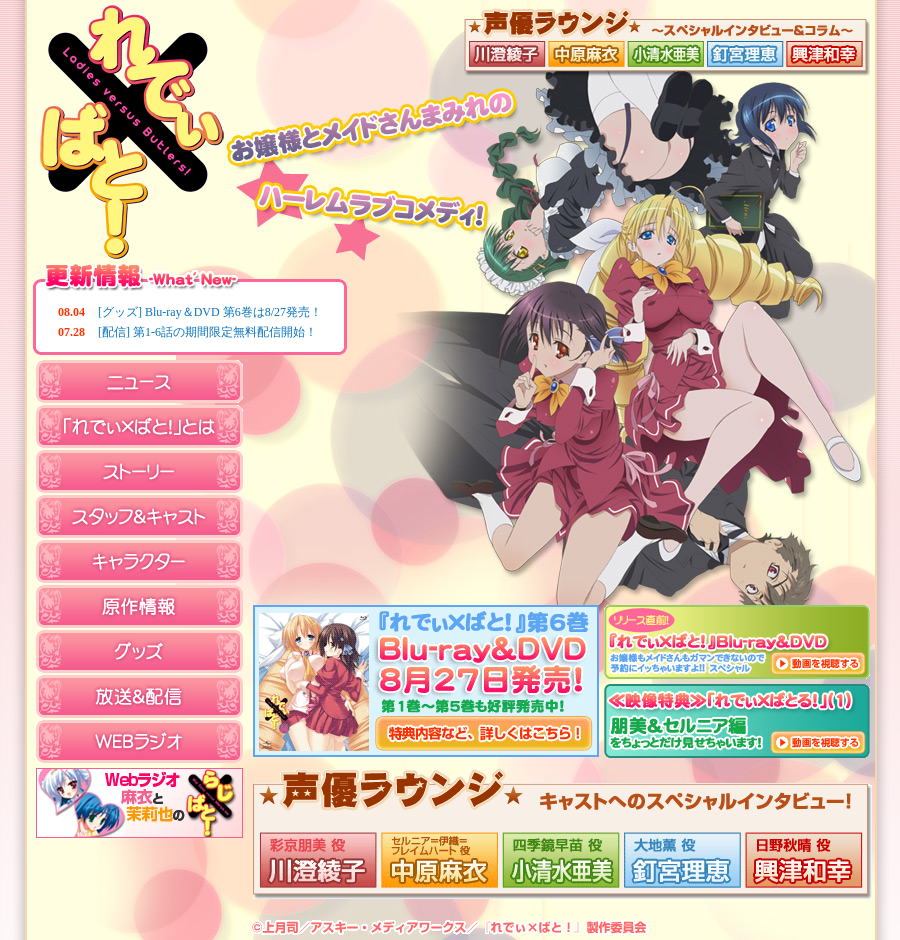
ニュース (139, 381)
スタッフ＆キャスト (139, 516)
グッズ (139, 651)
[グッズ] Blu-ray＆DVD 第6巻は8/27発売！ (210, 312)
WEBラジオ (139, 741)
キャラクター (139, 561)
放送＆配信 (139, 696)
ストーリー (139, 471)
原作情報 (139, 606)
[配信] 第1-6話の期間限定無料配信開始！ (207, 332)
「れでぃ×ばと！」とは (139, 426)
